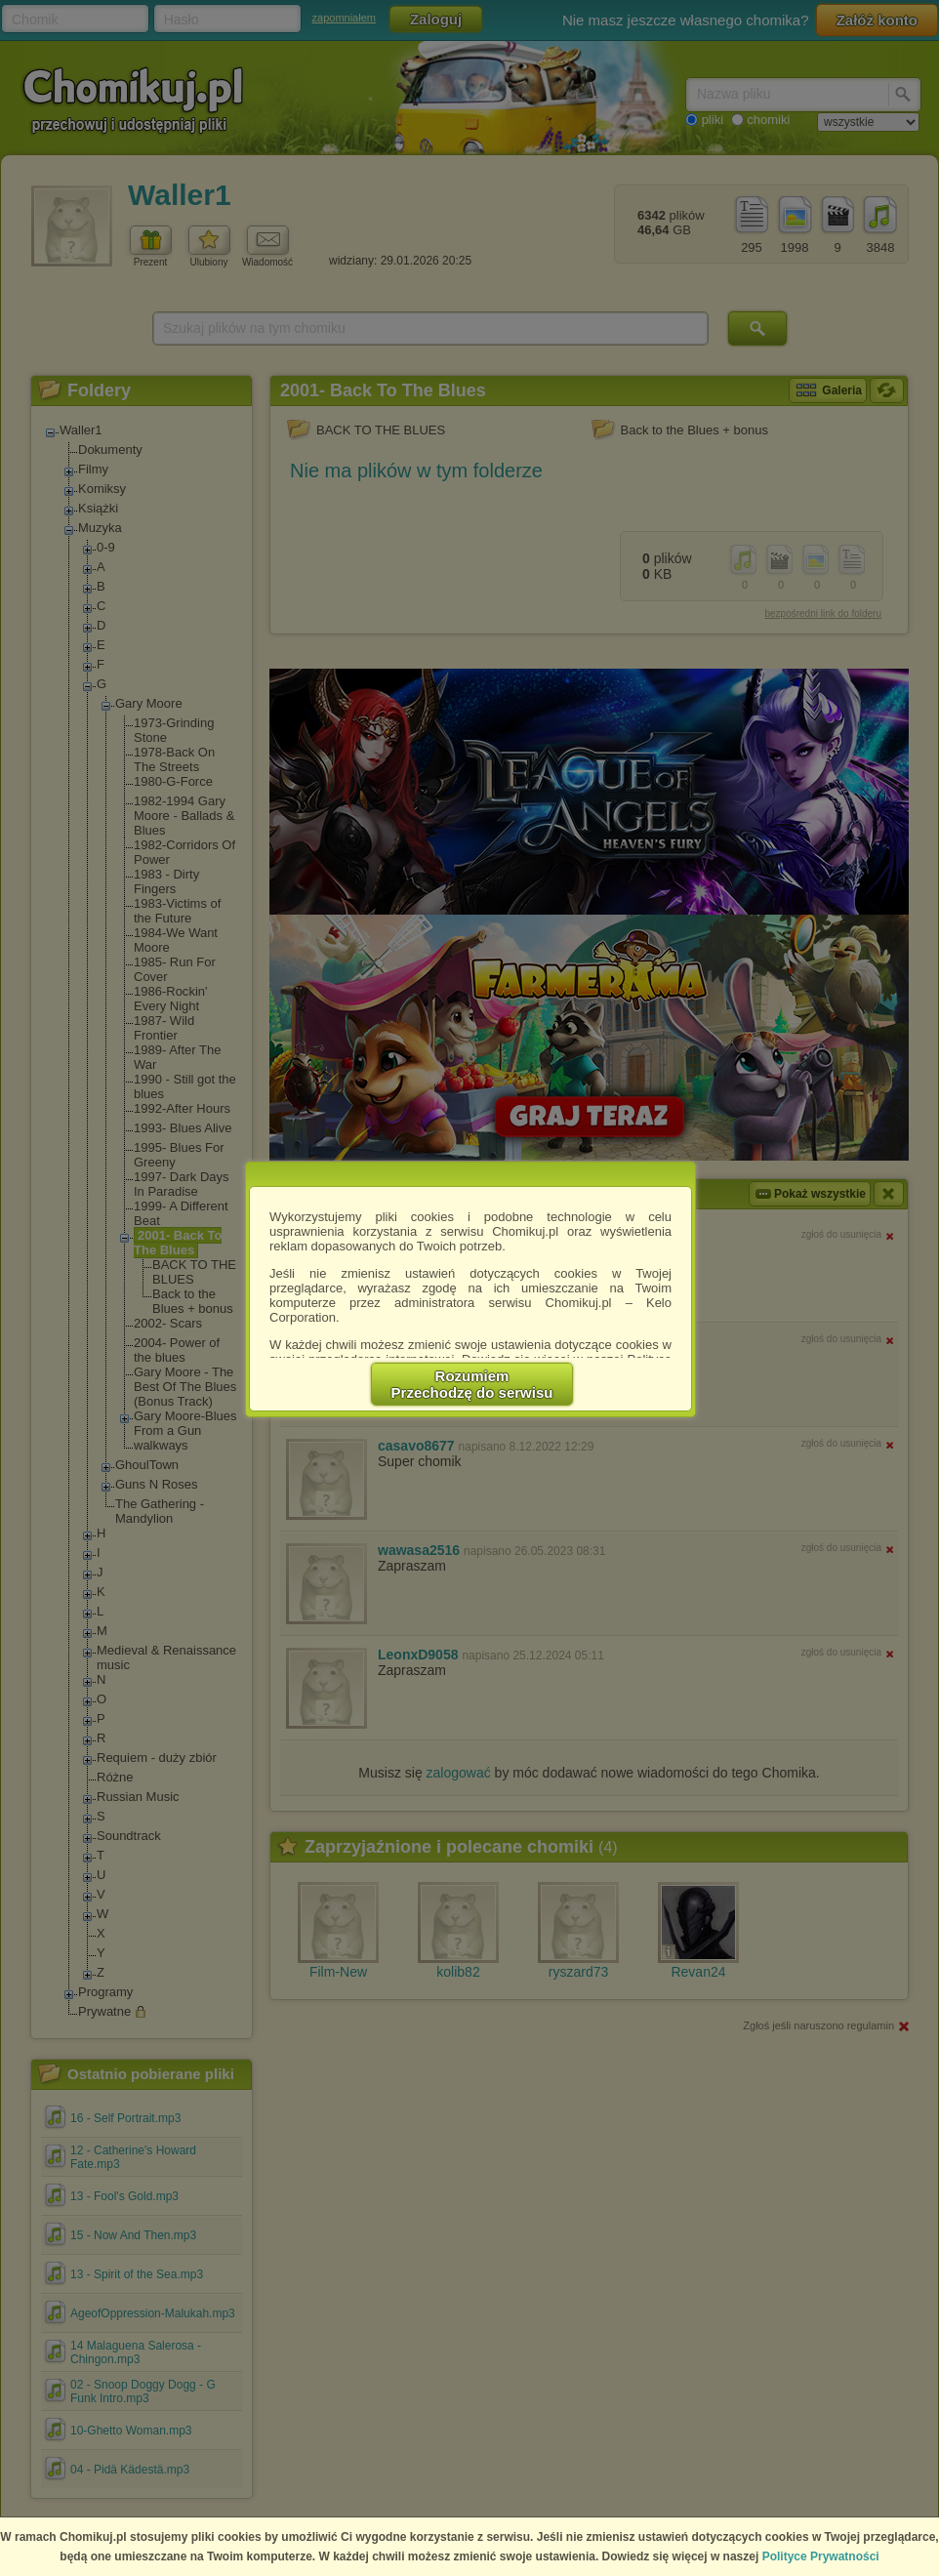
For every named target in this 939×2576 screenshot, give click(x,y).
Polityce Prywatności (820, 2556)
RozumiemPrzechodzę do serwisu (472, 1384)
